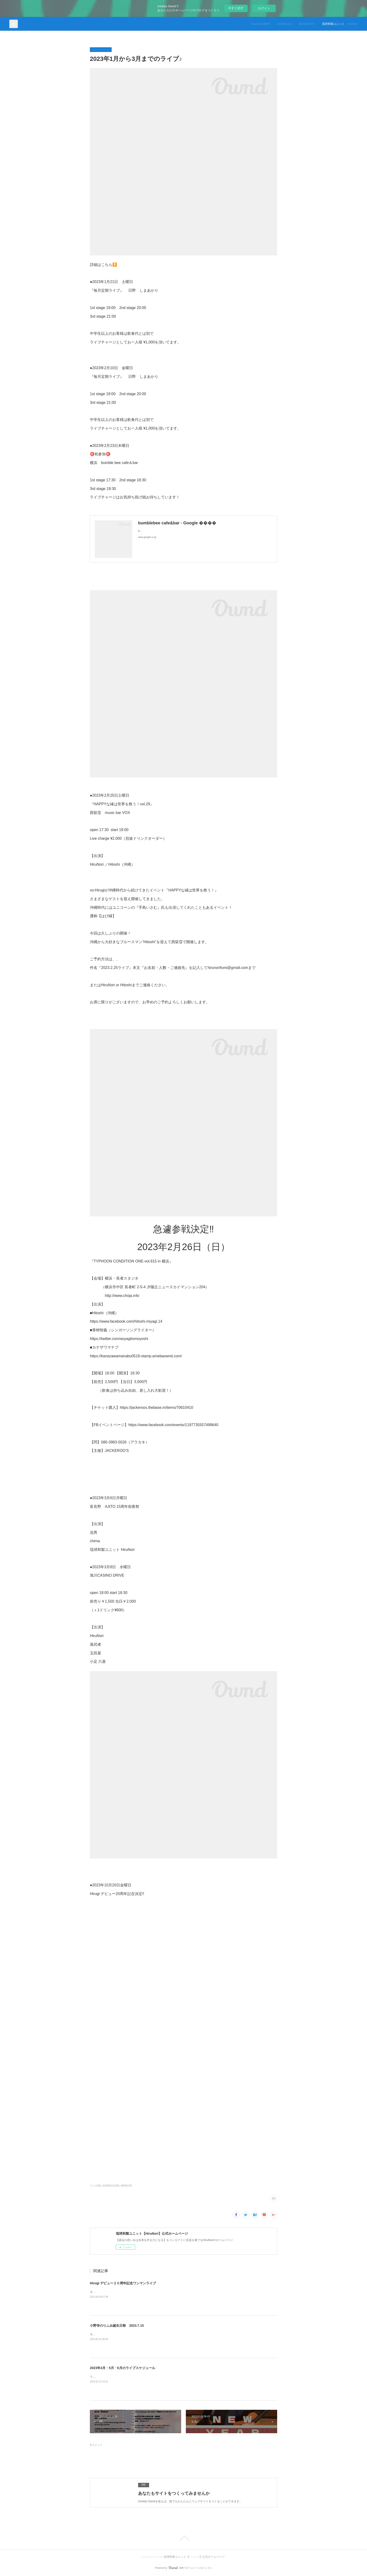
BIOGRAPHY (307, 24)
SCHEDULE (284, 24)
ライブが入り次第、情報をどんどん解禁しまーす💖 (122, 2376)
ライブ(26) (95, 2185)
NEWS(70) (126, 2185)
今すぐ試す (235, 8)
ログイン (264, 8)
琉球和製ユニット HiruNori (340, 24)
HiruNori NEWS (260, 24)
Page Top (183, 2538)
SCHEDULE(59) (111, 2185)
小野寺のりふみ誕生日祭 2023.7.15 (117, 2325)
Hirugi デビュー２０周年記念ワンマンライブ (123, 2283)
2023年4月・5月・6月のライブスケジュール (122, 2368)
